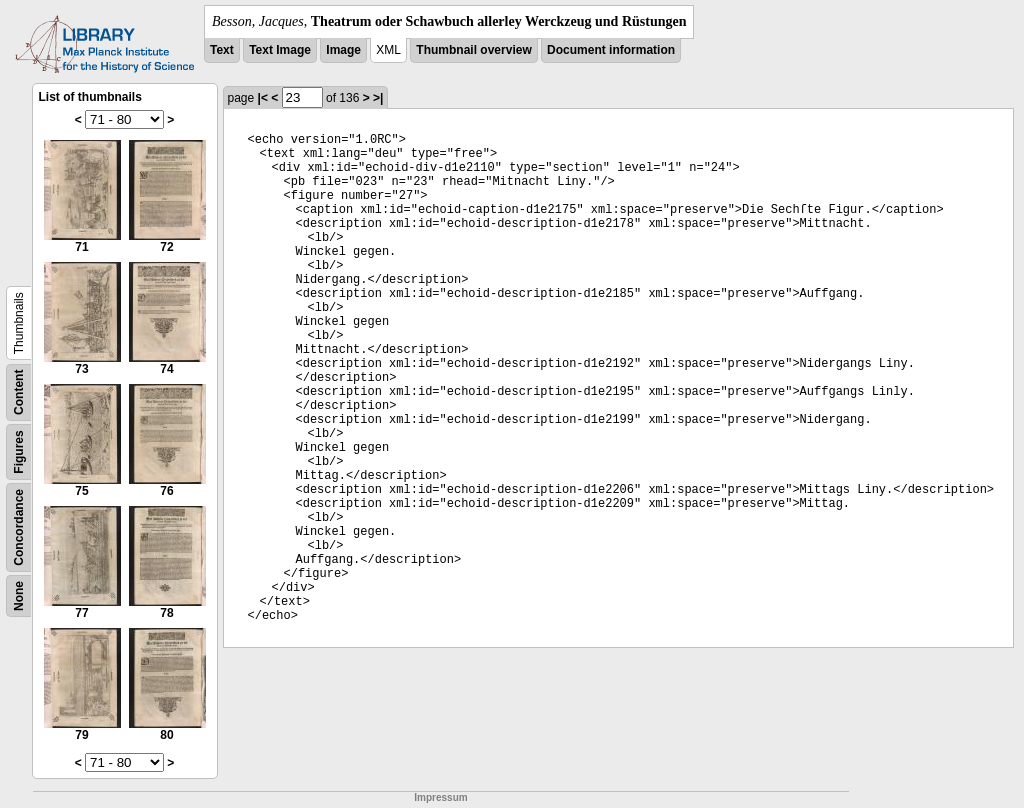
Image (343, 50)
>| (378, 98)
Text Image (280, 50)
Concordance (19, 527)
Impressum (440, 797)
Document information (611, 50)
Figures (19, 451)
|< (263, 98)
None (19, 596)
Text (222, 50)
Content (19, 392)
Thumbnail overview (473, 50)
